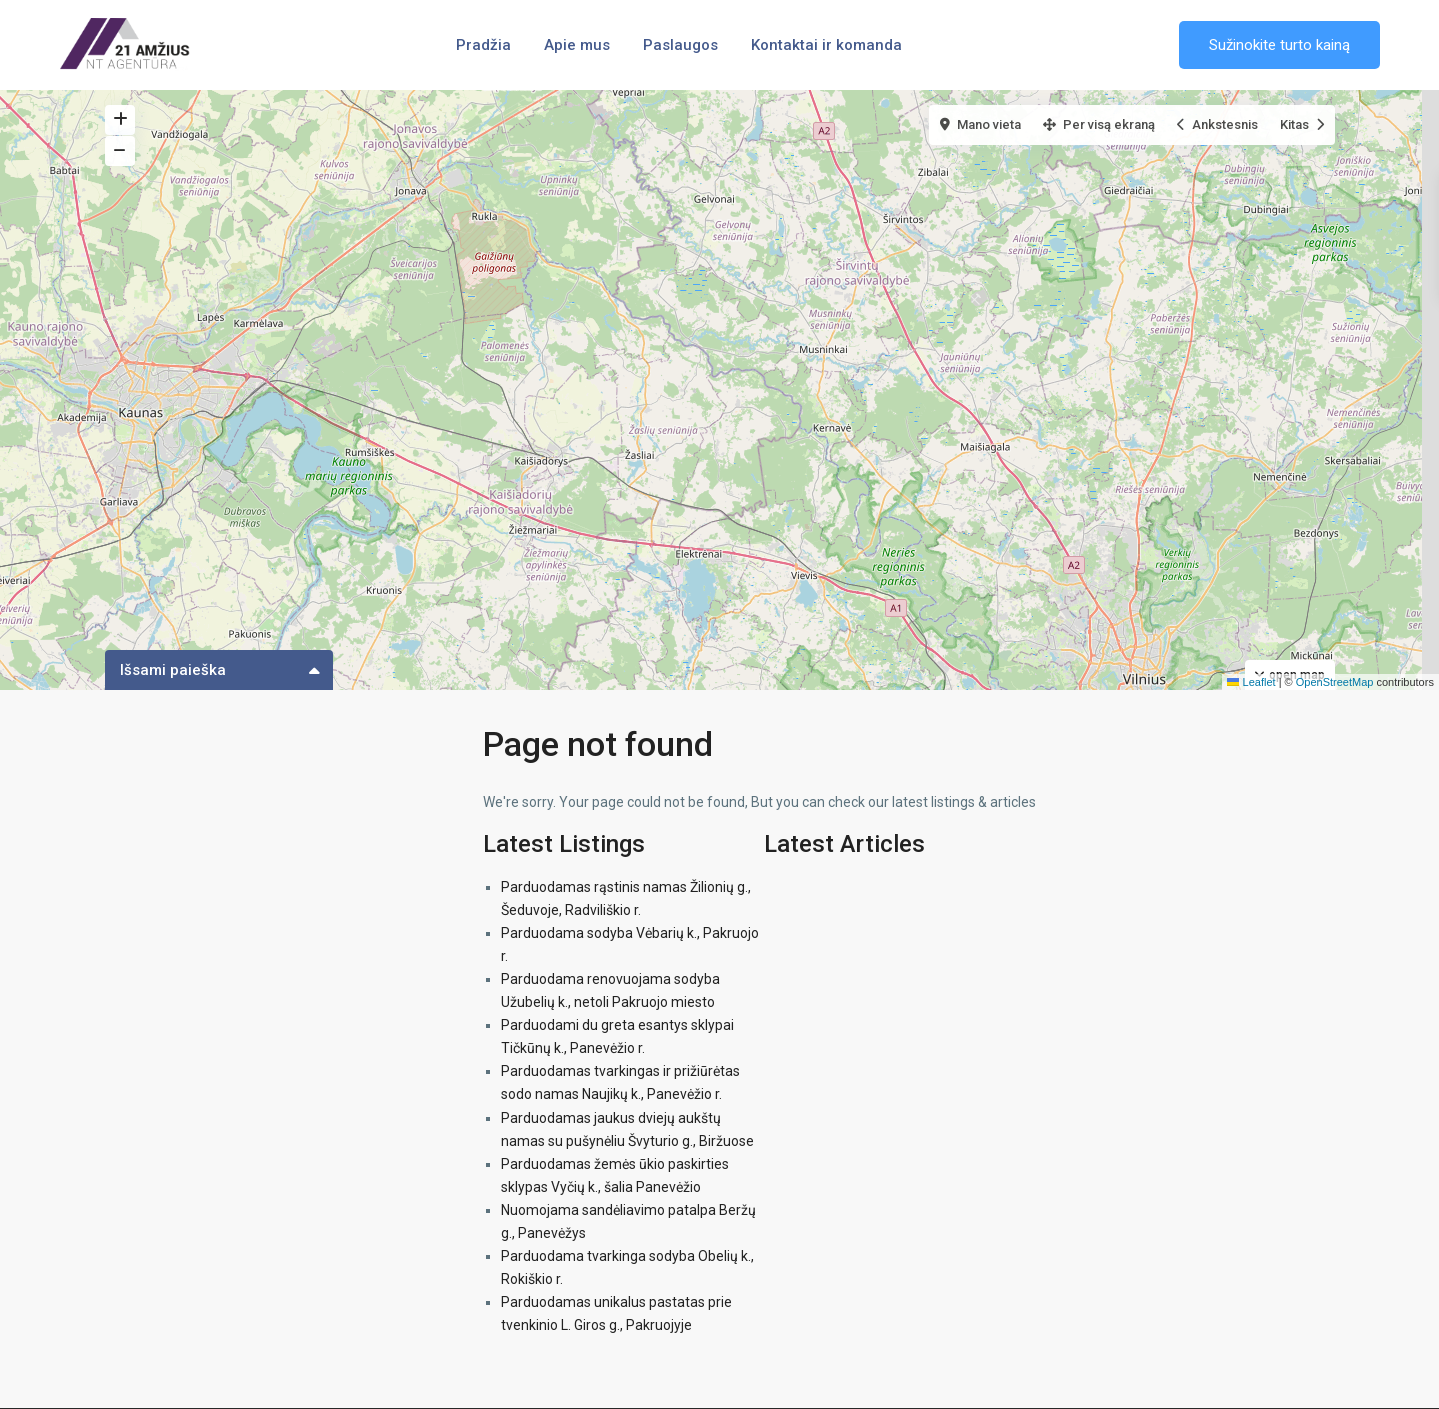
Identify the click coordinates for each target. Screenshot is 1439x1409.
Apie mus (577, 45)
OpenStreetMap (1335, 682)
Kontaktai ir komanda (826, 45)
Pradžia (483, 45)
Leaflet (1251, 682)
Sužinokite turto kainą (1279, 45)
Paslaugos (680, 45)
